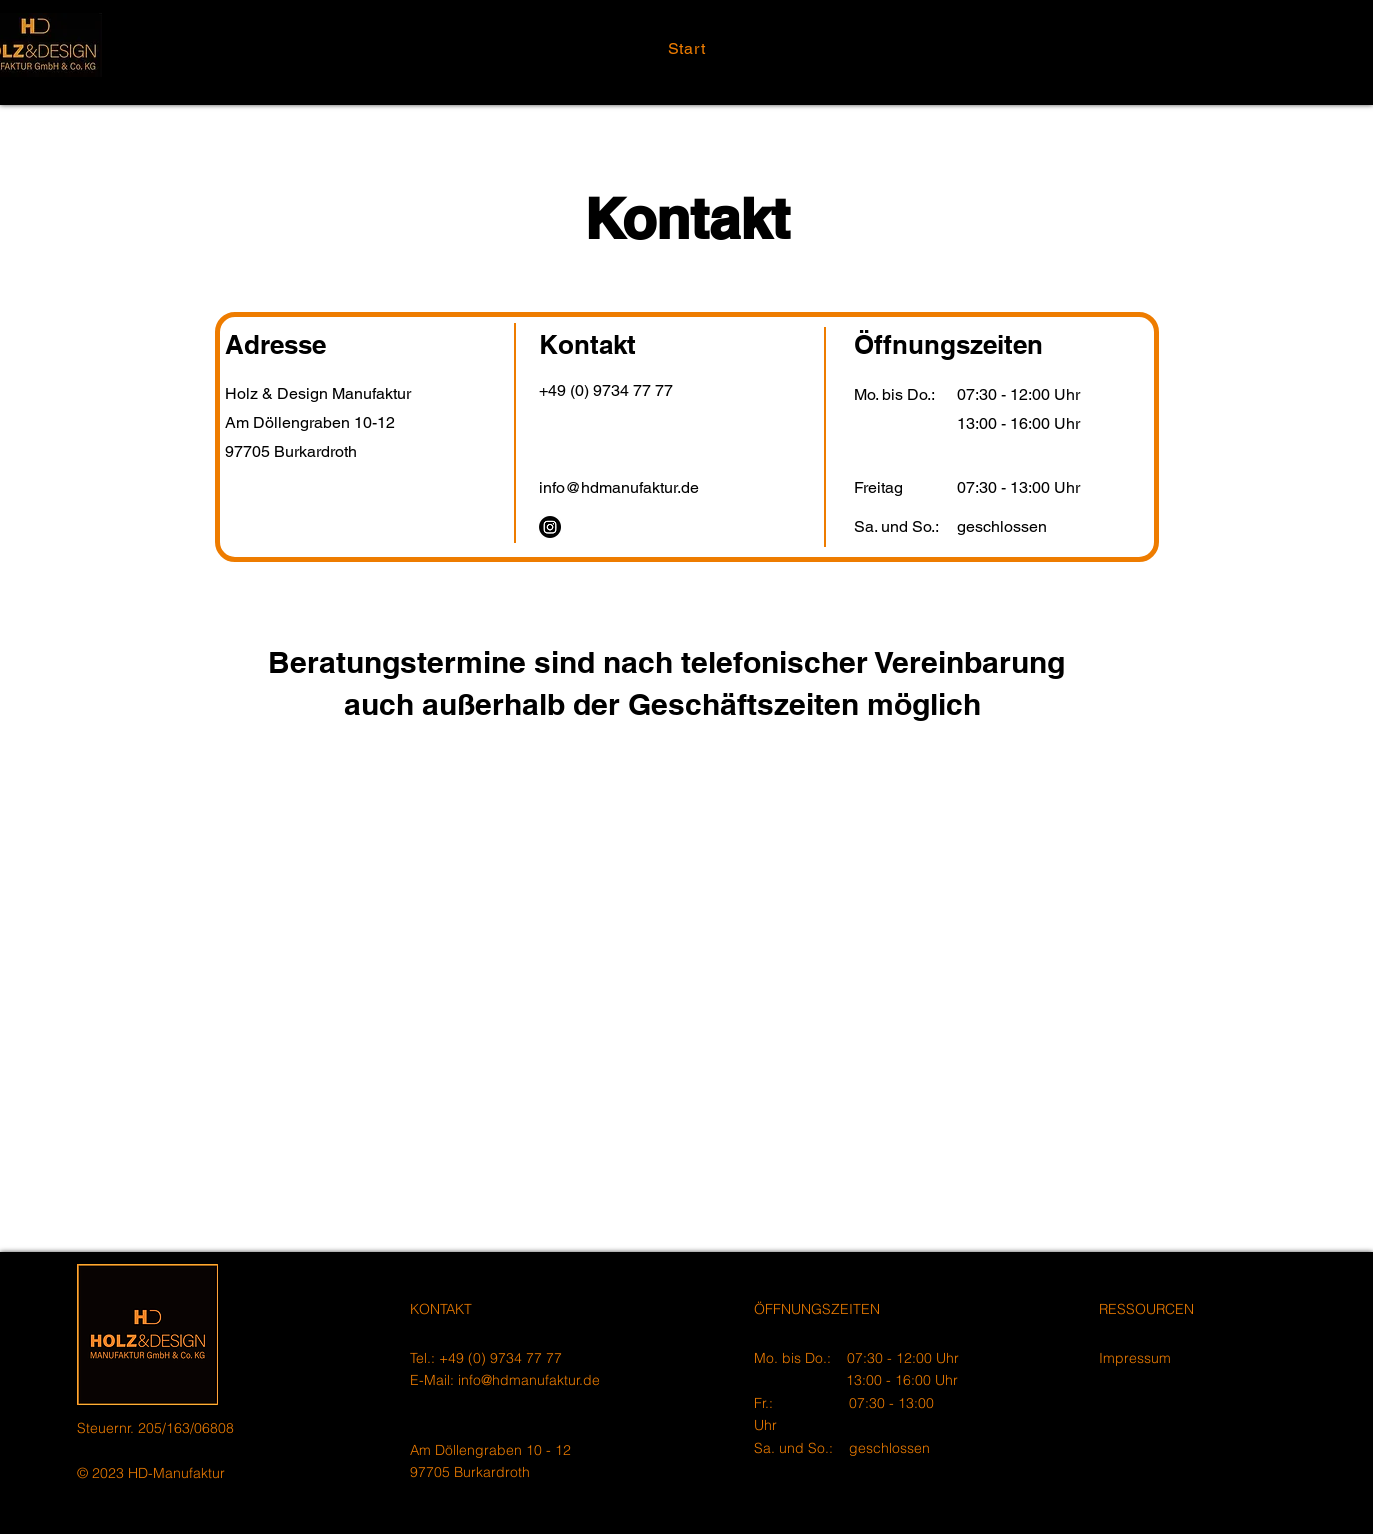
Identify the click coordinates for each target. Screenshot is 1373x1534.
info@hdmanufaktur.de (529, 1380)
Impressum (1135, 1358)
